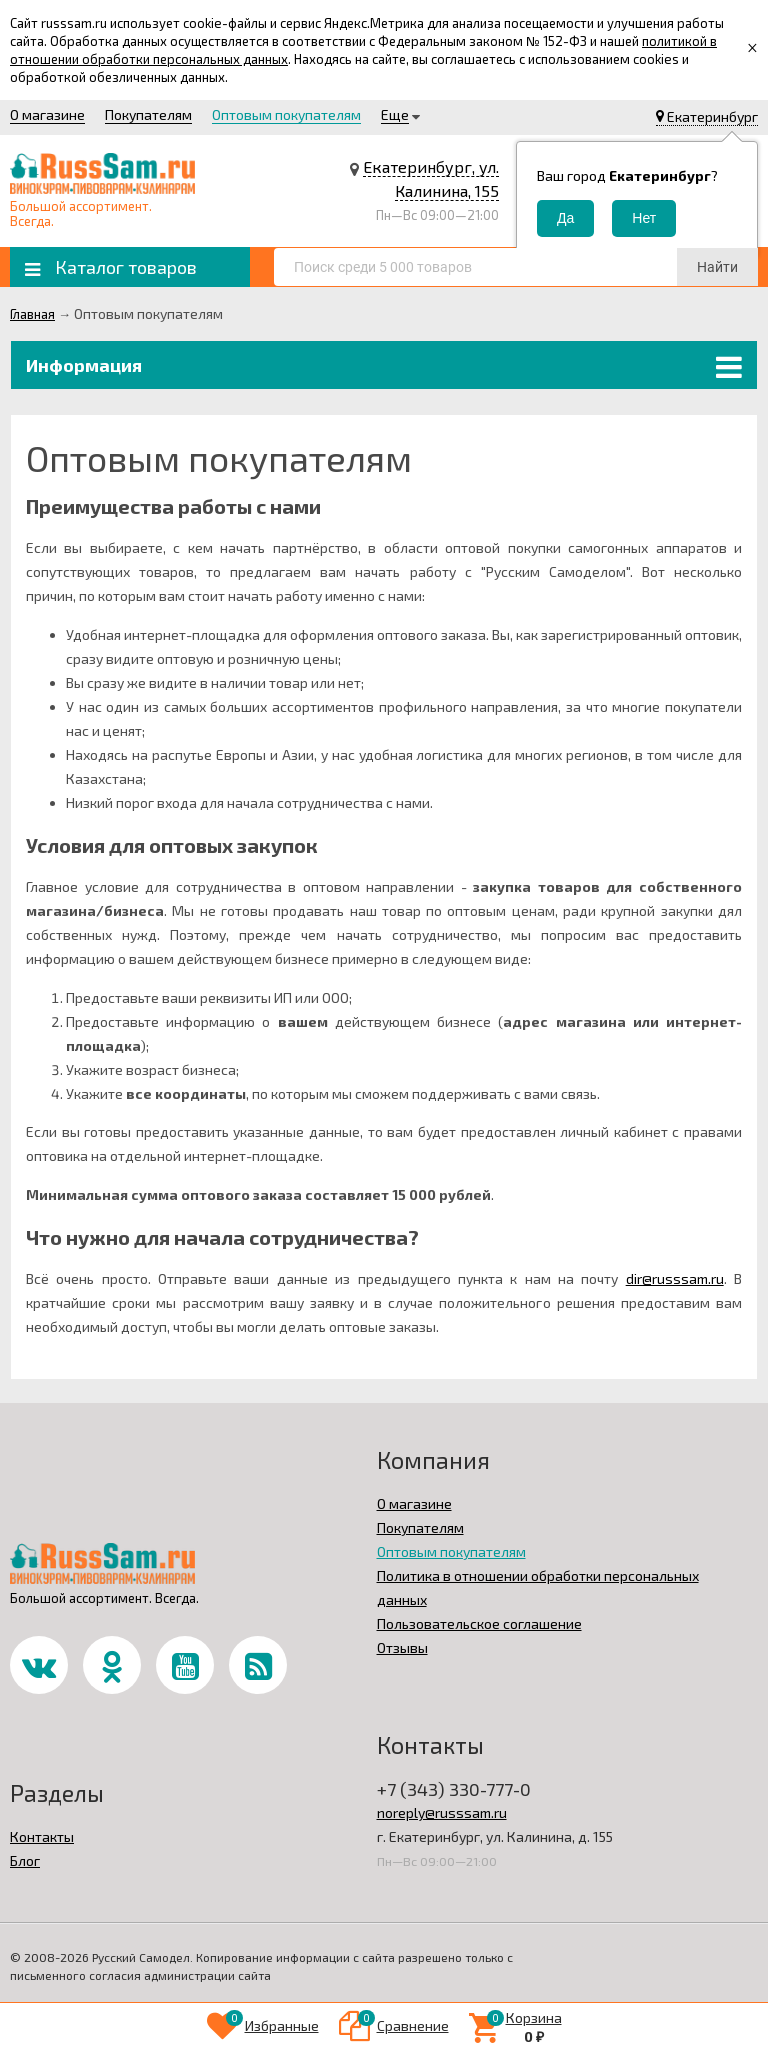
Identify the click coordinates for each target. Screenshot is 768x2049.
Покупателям (148, 114)
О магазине (47, 114)
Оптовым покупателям (286, 114)
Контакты (42, 1836)
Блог (25, 1860)
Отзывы (402, 1647)
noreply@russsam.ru (442, 1812)
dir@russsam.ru (675, 1278)
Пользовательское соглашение (479, 1623)
